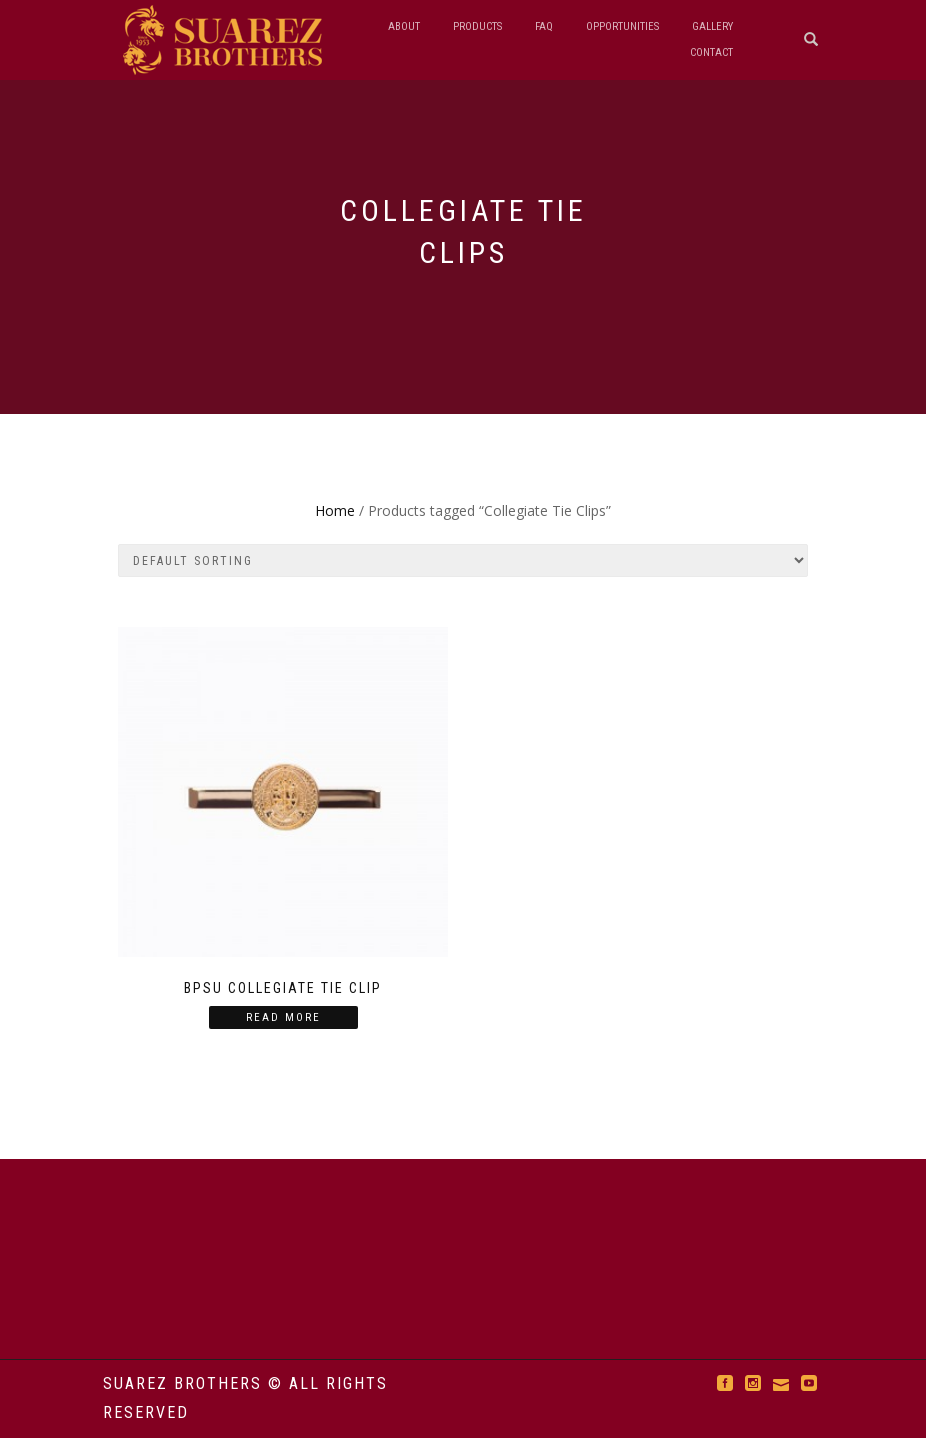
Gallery (712, 26)
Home (335, 510)
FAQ (544, 26)
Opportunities (622, 26)
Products (477, 26)
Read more (283, 1017)
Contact (711, 52)
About (404, 26)
